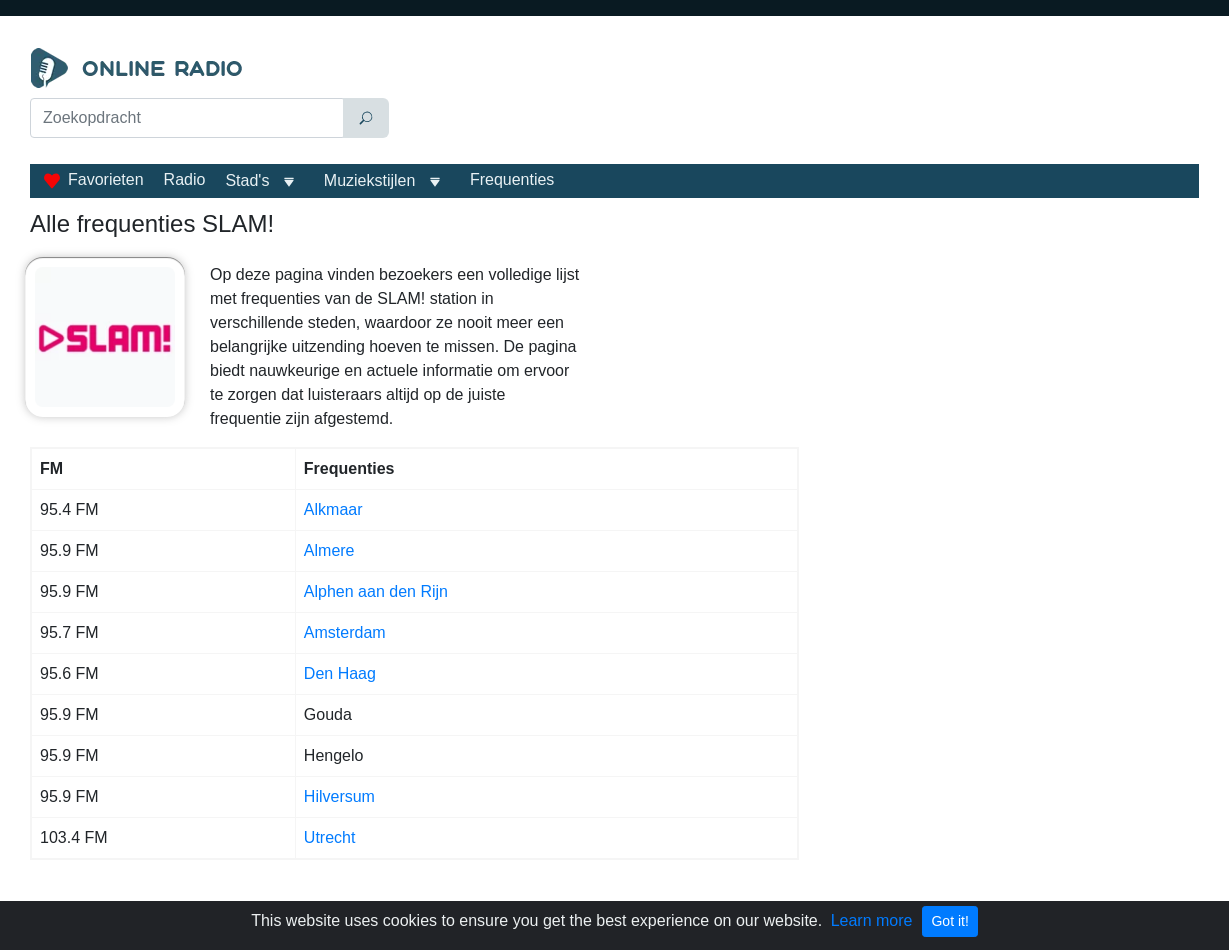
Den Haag (340, 673)
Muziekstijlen (370, 180)
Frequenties (512, 179)
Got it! (949, 921)
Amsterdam (345, 632)
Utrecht (330, 837)
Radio (185, 179)
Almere (329, 550)
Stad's (247, 180)
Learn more (872, 920)
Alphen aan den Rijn (376, 591)
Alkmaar (333, 509)
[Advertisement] (798, 98)
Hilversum (339, 796)
